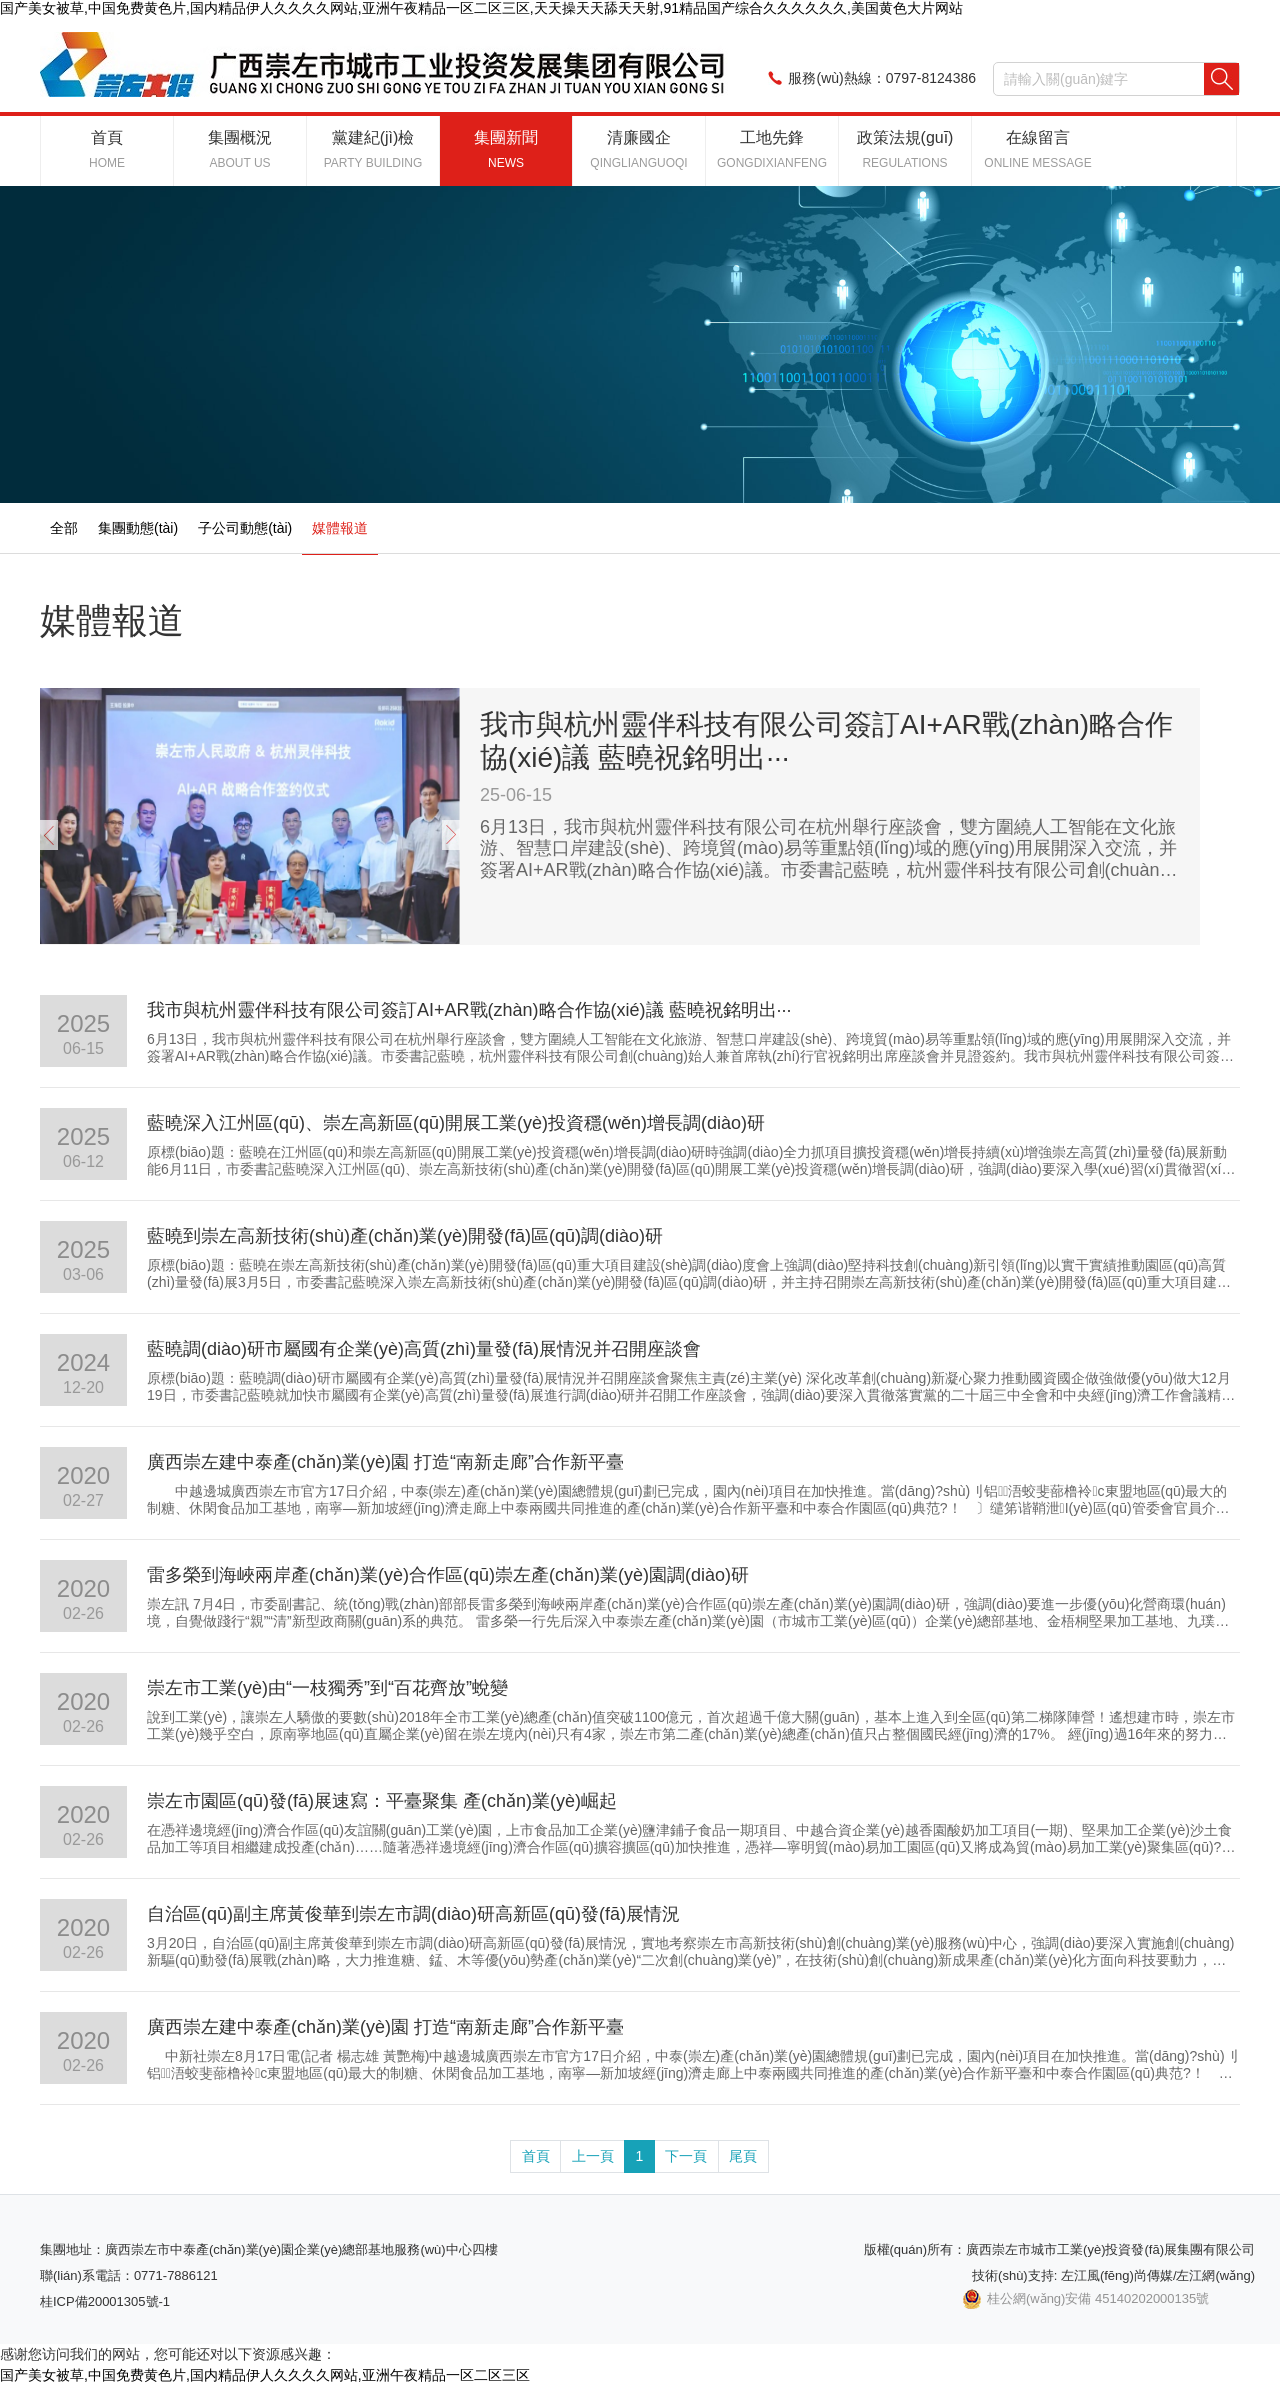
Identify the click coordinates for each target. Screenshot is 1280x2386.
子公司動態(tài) (245, 528)
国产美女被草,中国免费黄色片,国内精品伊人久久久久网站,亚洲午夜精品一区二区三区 (265, 2375)
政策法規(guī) (905, 149)
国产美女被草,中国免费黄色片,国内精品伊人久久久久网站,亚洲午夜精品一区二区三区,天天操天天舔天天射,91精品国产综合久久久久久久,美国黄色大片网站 (481, 8)
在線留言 (1037, 149)
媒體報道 (340, 528)
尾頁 (743, 2156)
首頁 (107, 149)
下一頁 (686, 2156)
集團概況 (240, 149)
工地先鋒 (772, 149)
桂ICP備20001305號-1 (105, 2301)
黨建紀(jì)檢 (373, 149)
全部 (64, 528)
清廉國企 (638, 149)
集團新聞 (506, 149)
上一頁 (593, 2156)
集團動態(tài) (138, 528)
